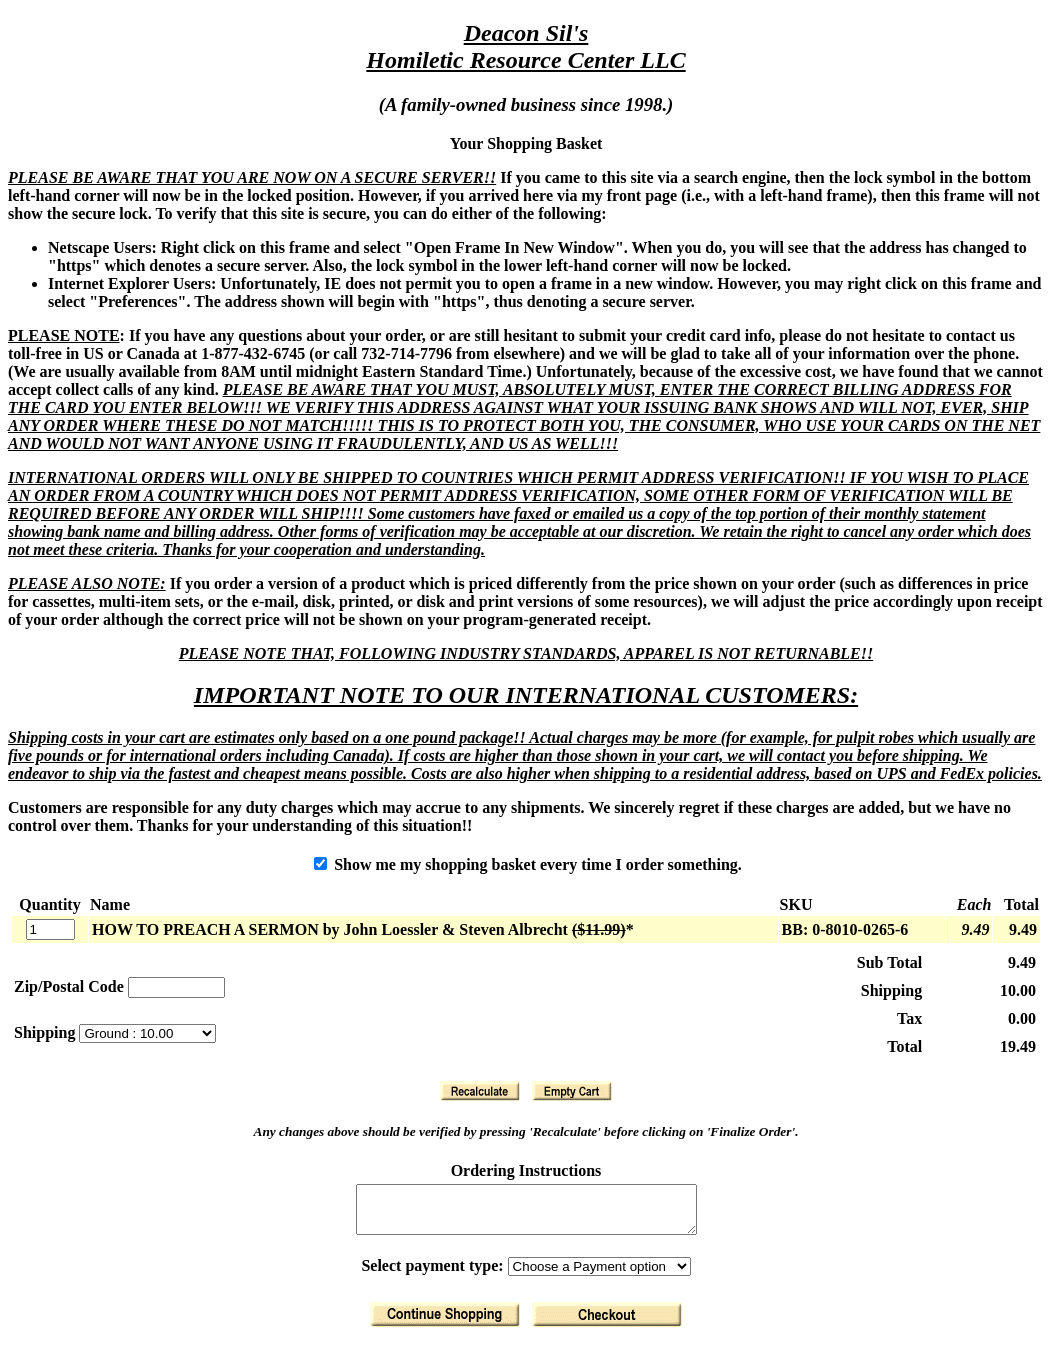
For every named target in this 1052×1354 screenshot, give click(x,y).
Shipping (46, 1032)
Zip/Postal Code (69, 986)
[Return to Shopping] (445, 1323)
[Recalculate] (480, 1091)
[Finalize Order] (607, 1323)
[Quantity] (50, 929)
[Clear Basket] (572, 1091)
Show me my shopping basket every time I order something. (528, 864)
